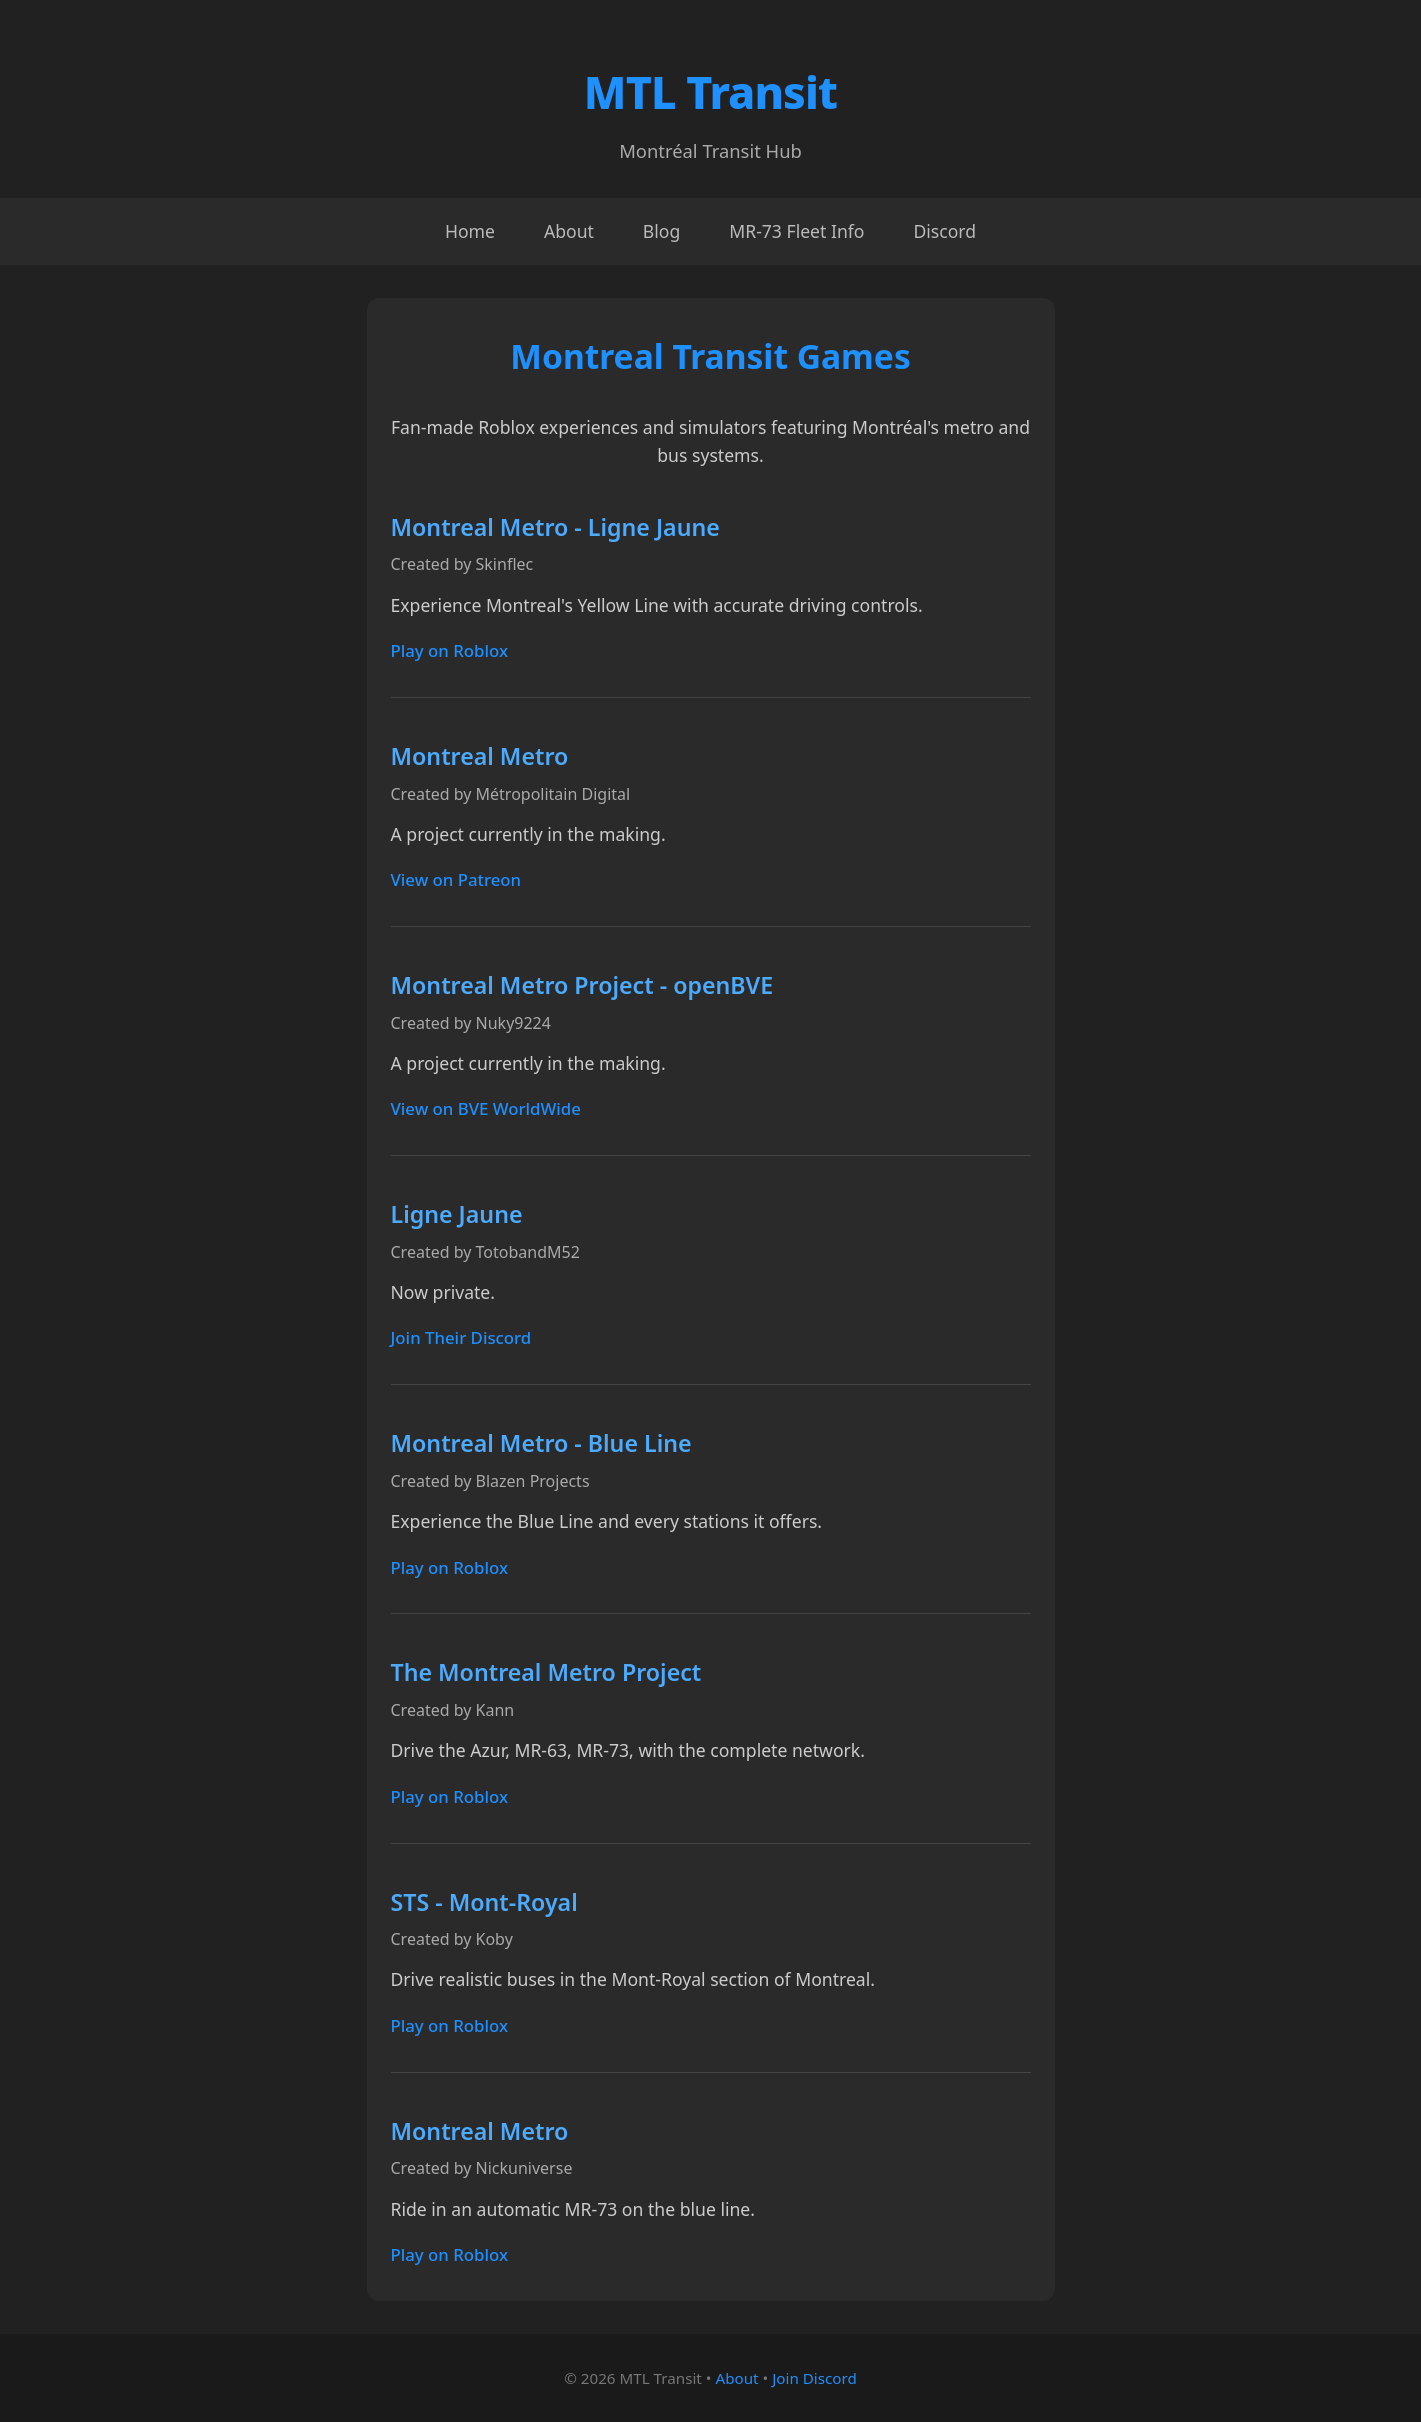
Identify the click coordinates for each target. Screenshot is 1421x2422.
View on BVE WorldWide (486, 1108)
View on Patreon (456, 879)
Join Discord (814, 2378)
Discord (944, 231)
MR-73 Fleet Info (796, 231)
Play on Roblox (450, 650)
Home (470, 231)
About (569, 231)
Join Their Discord (461, 1337)
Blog (661, 231)
